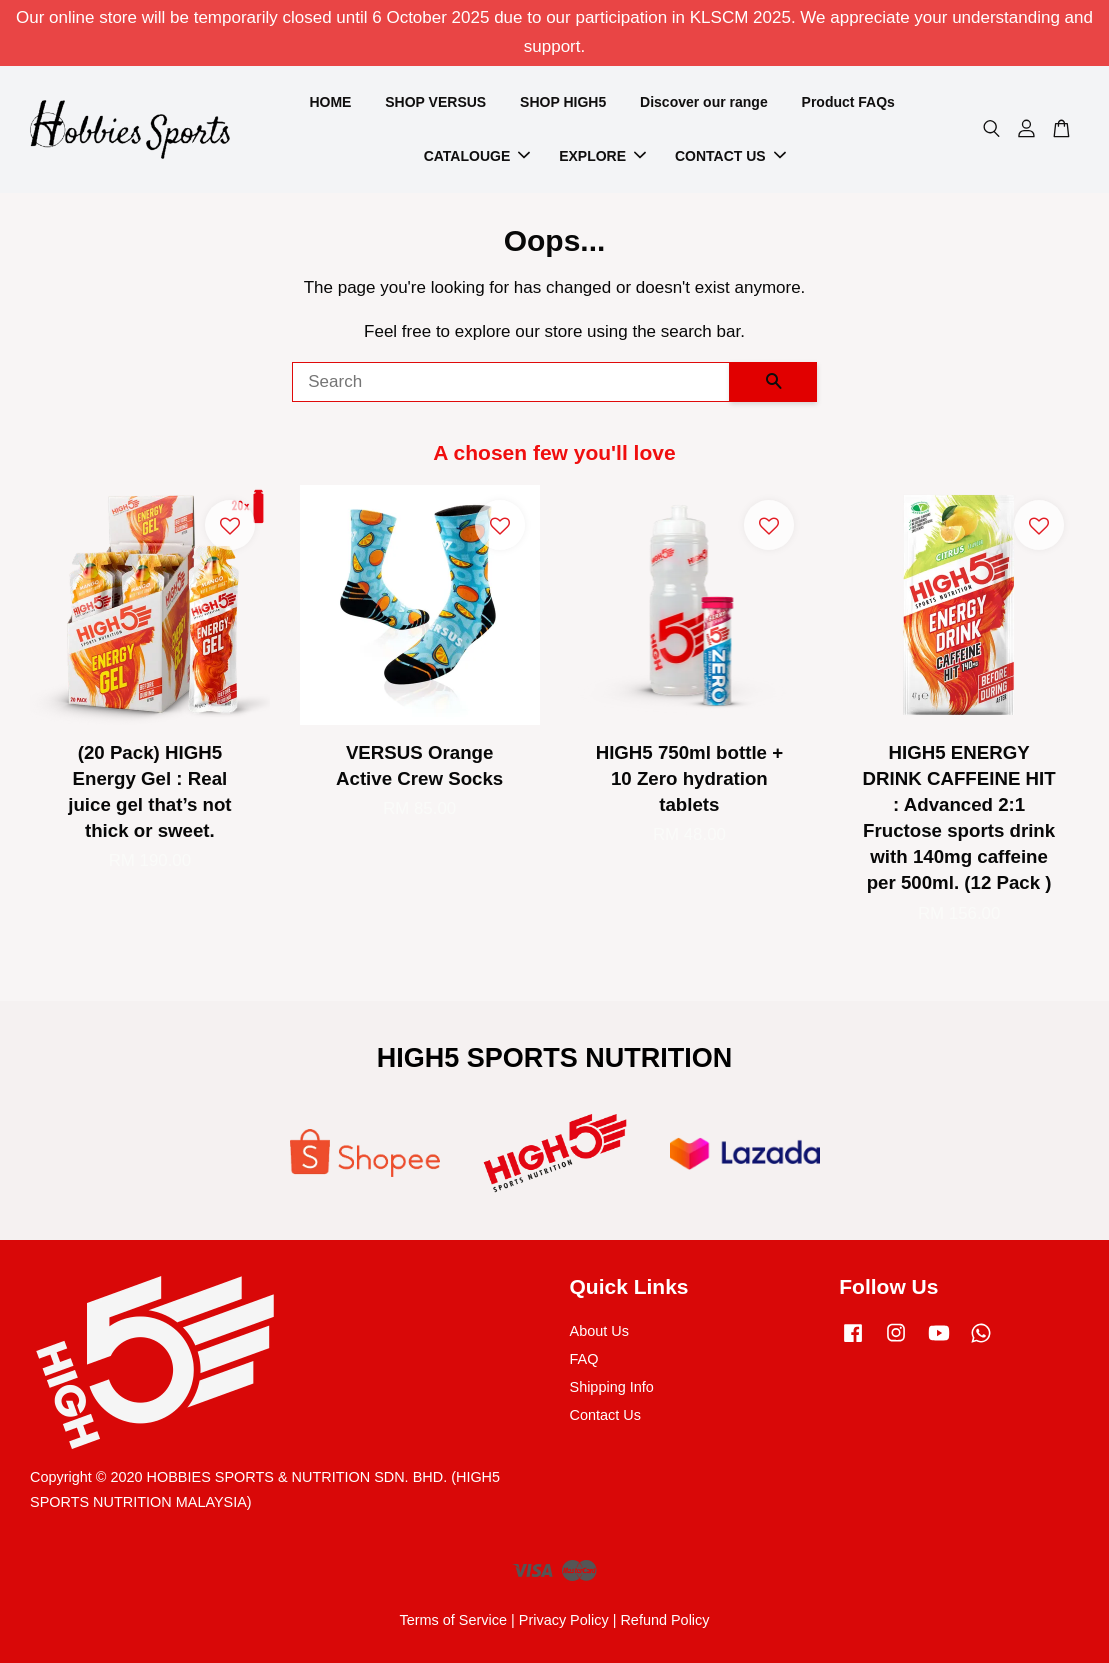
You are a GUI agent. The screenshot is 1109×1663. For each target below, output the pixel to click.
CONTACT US (730, 156)
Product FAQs (848, 102)
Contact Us (605, 1415)
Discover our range (704, 102)
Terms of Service (453, 1620)
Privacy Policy (564, 1620)
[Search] (511, 382)
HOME (330, 102)
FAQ (584, 1359)
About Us (599, 1331)
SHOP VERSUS (435, 102)
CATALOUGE (477, 156)
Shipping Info (612, 1387)
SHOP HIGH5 (563, 102)
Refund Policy (664, 1620)
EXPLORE (602, 156)
